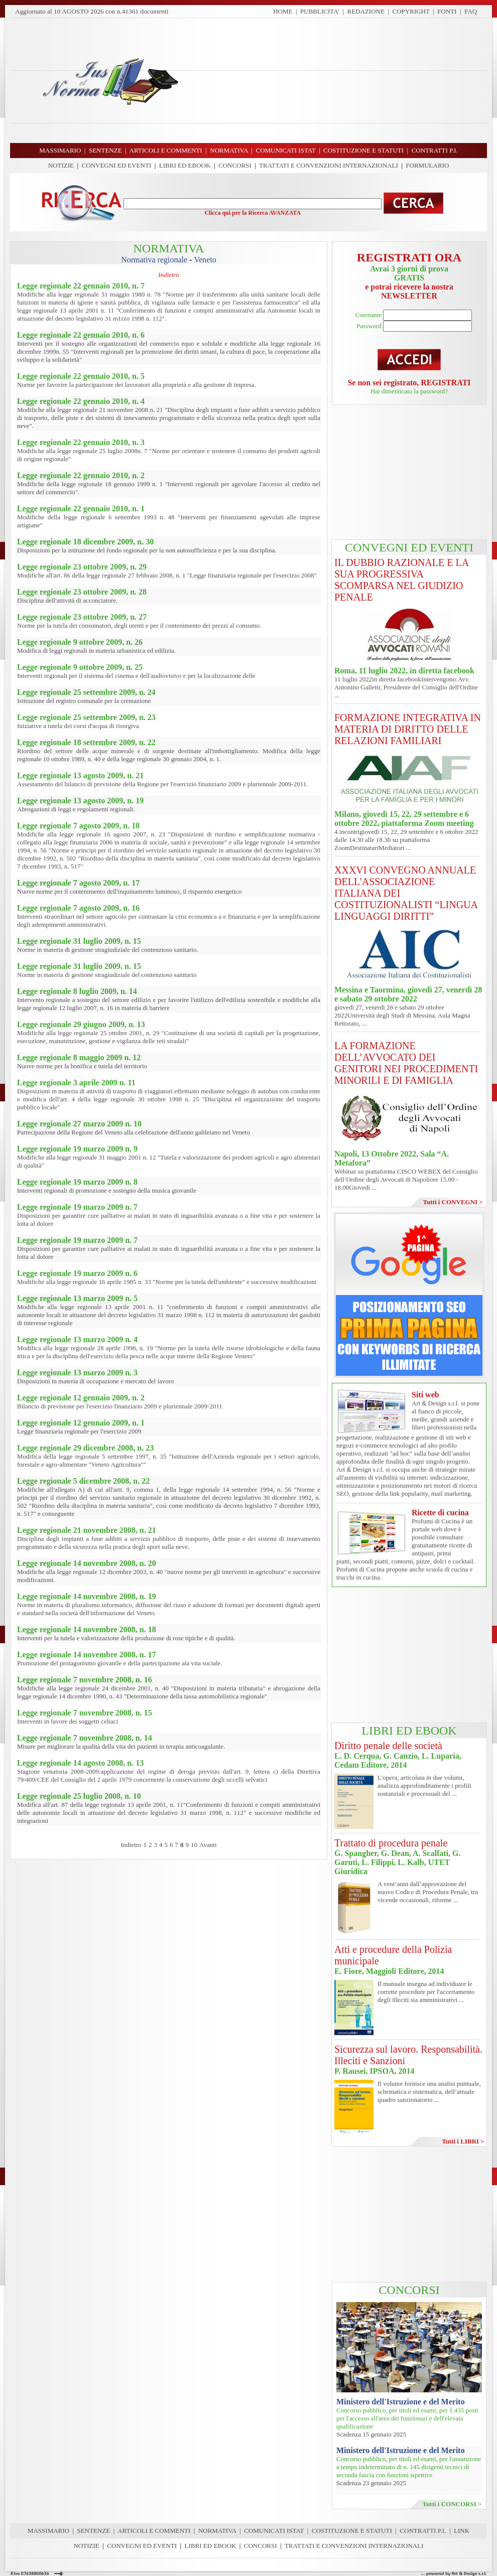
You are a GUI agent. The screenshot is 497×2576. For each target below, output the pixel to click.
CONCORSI (235, 165)
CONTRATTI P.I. (423, 2530)
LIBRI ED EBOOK (185, 165)
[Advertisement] (336, 80)
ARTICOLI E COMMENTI (153, 2530)
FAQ (470, 11)
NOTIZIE (61, 165)
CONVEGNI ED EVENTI (117, 165)
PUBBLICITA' (319, 11)
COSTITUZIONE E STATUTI (352, 2530)
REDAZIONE (366, 11)
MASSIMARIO (48, 2530)
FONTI (446, 11)
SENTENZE (93, 2530)
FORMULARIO (427, 165)
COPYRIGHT (411, 11)
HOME (282, 11)
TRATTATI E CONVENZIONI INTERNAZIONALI (328, 165)
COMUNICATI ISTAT (274, 2530)
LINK (461, 2530)
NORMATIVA (217, 2530)
